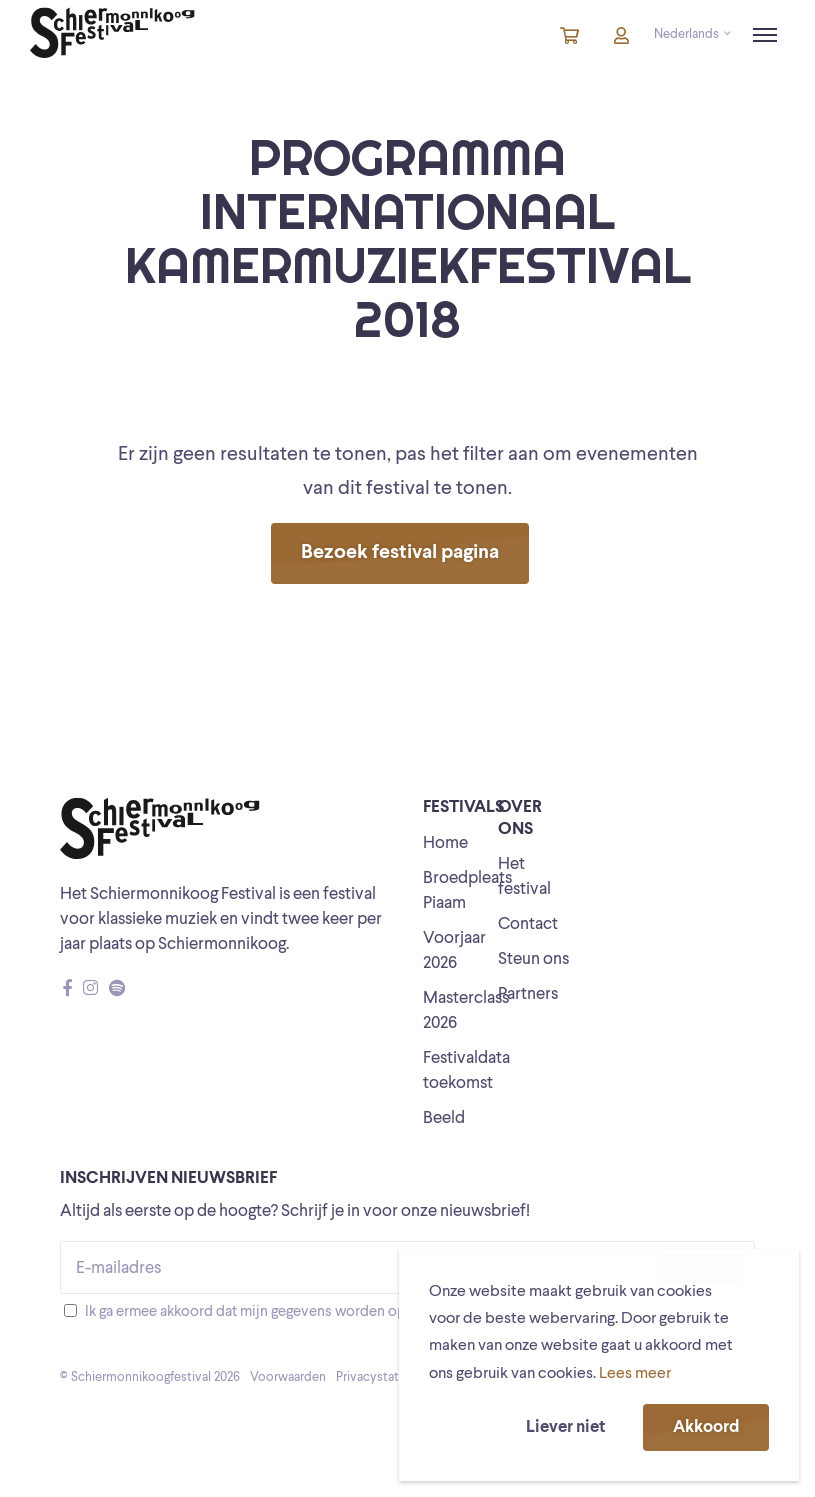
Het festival (524, 877)
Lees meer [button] (635, 1374)
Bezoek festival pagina (400, 553)
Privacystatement (386, 1377)
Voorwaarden (288, 1377)
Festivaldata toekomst (466, 1071)
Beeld (444, 1118)
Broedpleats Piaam (467, 891)
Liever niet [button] (565, 1427)
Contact (528, 924)
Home (445, 843)
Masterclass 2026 (466, 1011)
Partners (528, 994)
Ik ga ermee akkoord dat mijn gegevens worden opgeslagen (273, 1312)
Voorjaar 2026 (454, 951)
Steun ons (533, 959)
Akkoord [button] (706, 1427)
